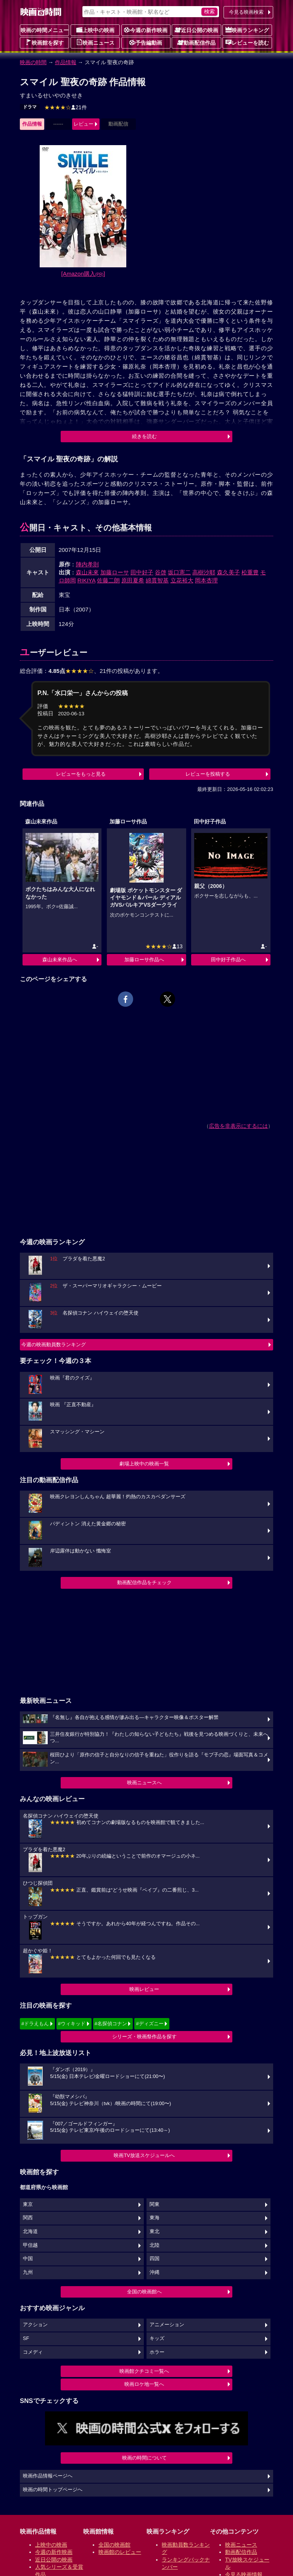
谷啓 (160, 572)
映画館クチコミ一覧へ (144, 2371)
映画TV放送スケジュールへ (144, 2155)
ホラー (157, 2352)
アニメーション (167, 2324)
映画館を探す (45, 42)
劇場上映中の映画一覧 (144, 1464)
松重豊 (250, 572)
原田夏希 (132, 580)
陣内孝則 (87, 564)
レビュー (83, 124)
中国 (28, 2258)
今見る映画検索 (246, 12)
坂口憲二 (179, 572)
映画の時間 (33, 62)
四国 (154, 2258)
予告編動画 (145, 42)
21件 (65, 107)
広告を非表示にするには (238, 1126)
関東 (154, 2204)
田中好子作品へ (228, 959)
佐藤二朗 (108, 580)
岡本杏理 (206, 580)
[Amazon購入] (83, 273)
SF (26, 2338)
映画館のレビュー (119, 2552)
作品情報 (65, 62)
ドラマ (30, 107)
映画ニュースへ (144, 1782)
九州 (28, 2272)
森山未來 (87, 572)
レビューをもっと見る (81, 774)
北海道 (30, 2231)
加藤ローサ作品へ (144, 959)
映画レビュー (144, 1989)
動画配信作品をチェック (144, 1582)
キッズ (157, 2338)
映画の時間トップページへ (52, 2489)
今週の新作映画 (145, 29)
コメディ (33, 2352)
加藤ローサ (114, 572)
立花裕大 (182, 580)
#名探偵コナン (111, 2023)
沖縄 (154, 2272)
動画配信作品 (196, 42)
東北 (154, 2231)
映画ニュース (95, 42)
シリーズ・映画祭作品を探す (144, 2036)
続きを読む (144, 436)
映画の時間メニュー (45, 30)
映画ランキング (247, 29)
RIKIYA (86, 580)
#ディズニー (149, 2023)
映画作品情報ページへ (47, 2476)
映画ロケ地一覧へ (144, 2384)
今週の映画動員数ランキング (53, 1344)
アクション (35, 2324)
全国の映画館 (114, 2545)
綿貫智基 (157, 580)
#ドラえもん (35, 2023)
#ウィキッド (71, 2023)
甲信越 (30, 2245)
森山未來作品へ (59, 959)
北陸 (154, 2245)
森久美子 (228, 572)
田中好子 (141, 572)
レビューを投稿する (207, 774)
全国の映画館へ (144, 2292)
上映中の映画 (95, 29)
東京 (28, 2204)
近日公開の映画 (196, 29)
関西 (28, 2217)
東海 (154, 2217)
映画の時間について (144, 2458)
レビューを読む (247, 42)
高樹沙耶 (203, 572)
